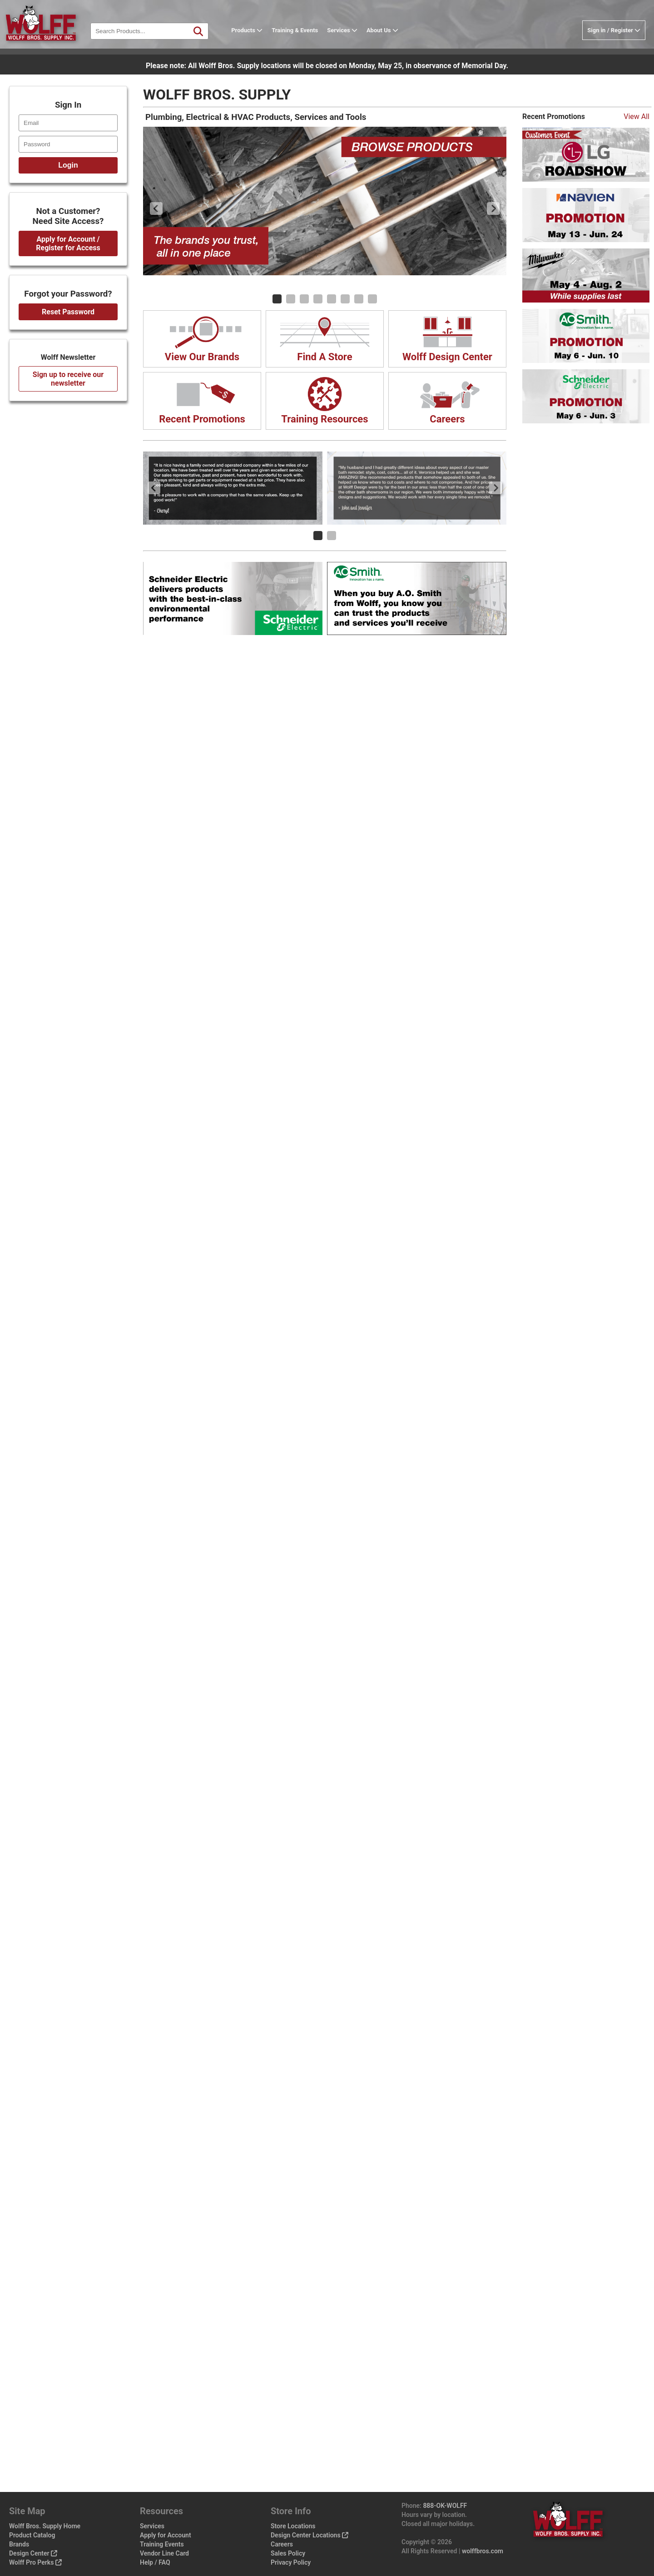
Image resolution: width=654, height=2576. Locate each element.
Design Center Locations (309, 2535)
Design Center (33, 2553)
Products (254, 38)
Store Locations (293, 2526)
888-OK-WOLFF (445, 2505)
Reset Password (68, 312)
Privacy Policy (291, 2562)
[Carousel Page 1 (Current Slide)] (277, 298)
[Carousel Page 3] (304, 298)
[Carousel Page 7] (358, 298)
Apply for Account (165, 2535)
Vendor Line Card (164, 2553)
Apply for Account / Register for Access (68, 243)
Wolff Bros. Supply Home (44, 2526)
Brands (19, 2544)
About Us (390, 38)
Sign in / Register (613, 38)
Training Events (162, 2544)
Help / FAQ (155, 2562)
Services (350, 38)
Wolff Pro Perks (35, 2562)
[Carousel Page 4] (317, 298)
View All (636, 116)
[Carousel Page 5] (331, 298)
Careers (282, 2544)
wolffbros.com (482, 2551)
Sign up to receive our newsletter (68, 378)
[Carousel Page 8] (372, 298)
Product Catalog (32, 2535)
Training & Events (302, 38)
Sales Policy (288, 2553)
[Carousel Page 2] (290, 298)
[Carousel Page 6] (345, 298)
